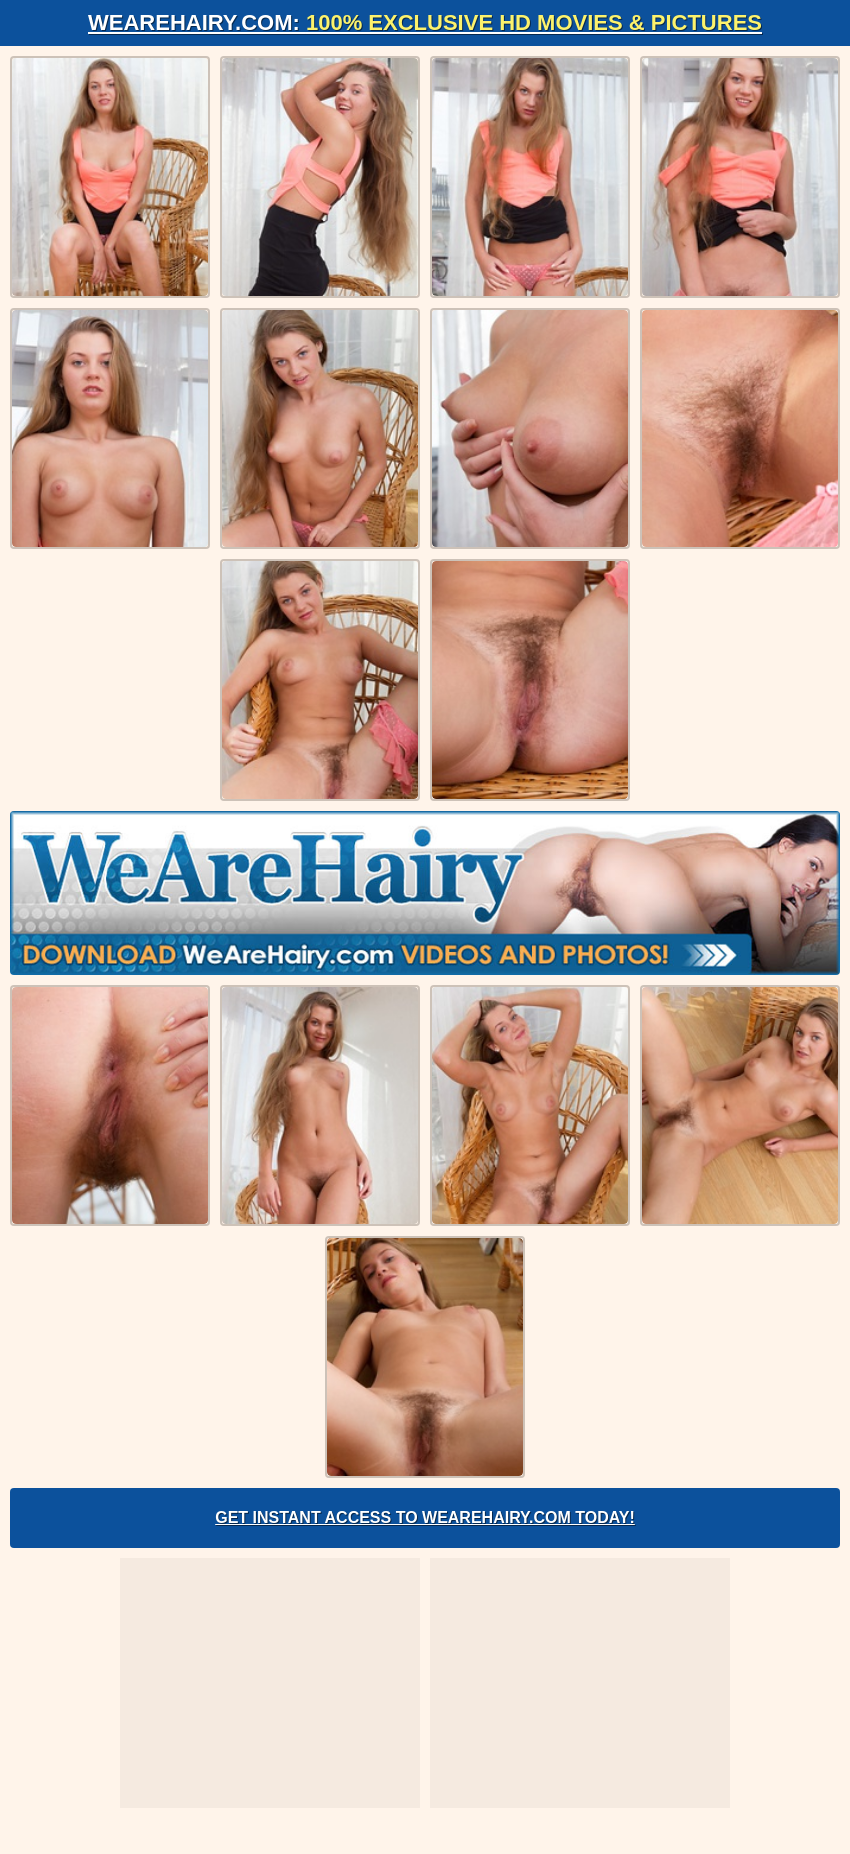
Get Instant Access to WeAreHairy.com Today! (425, 1517)
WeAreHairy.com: (425, 22)
